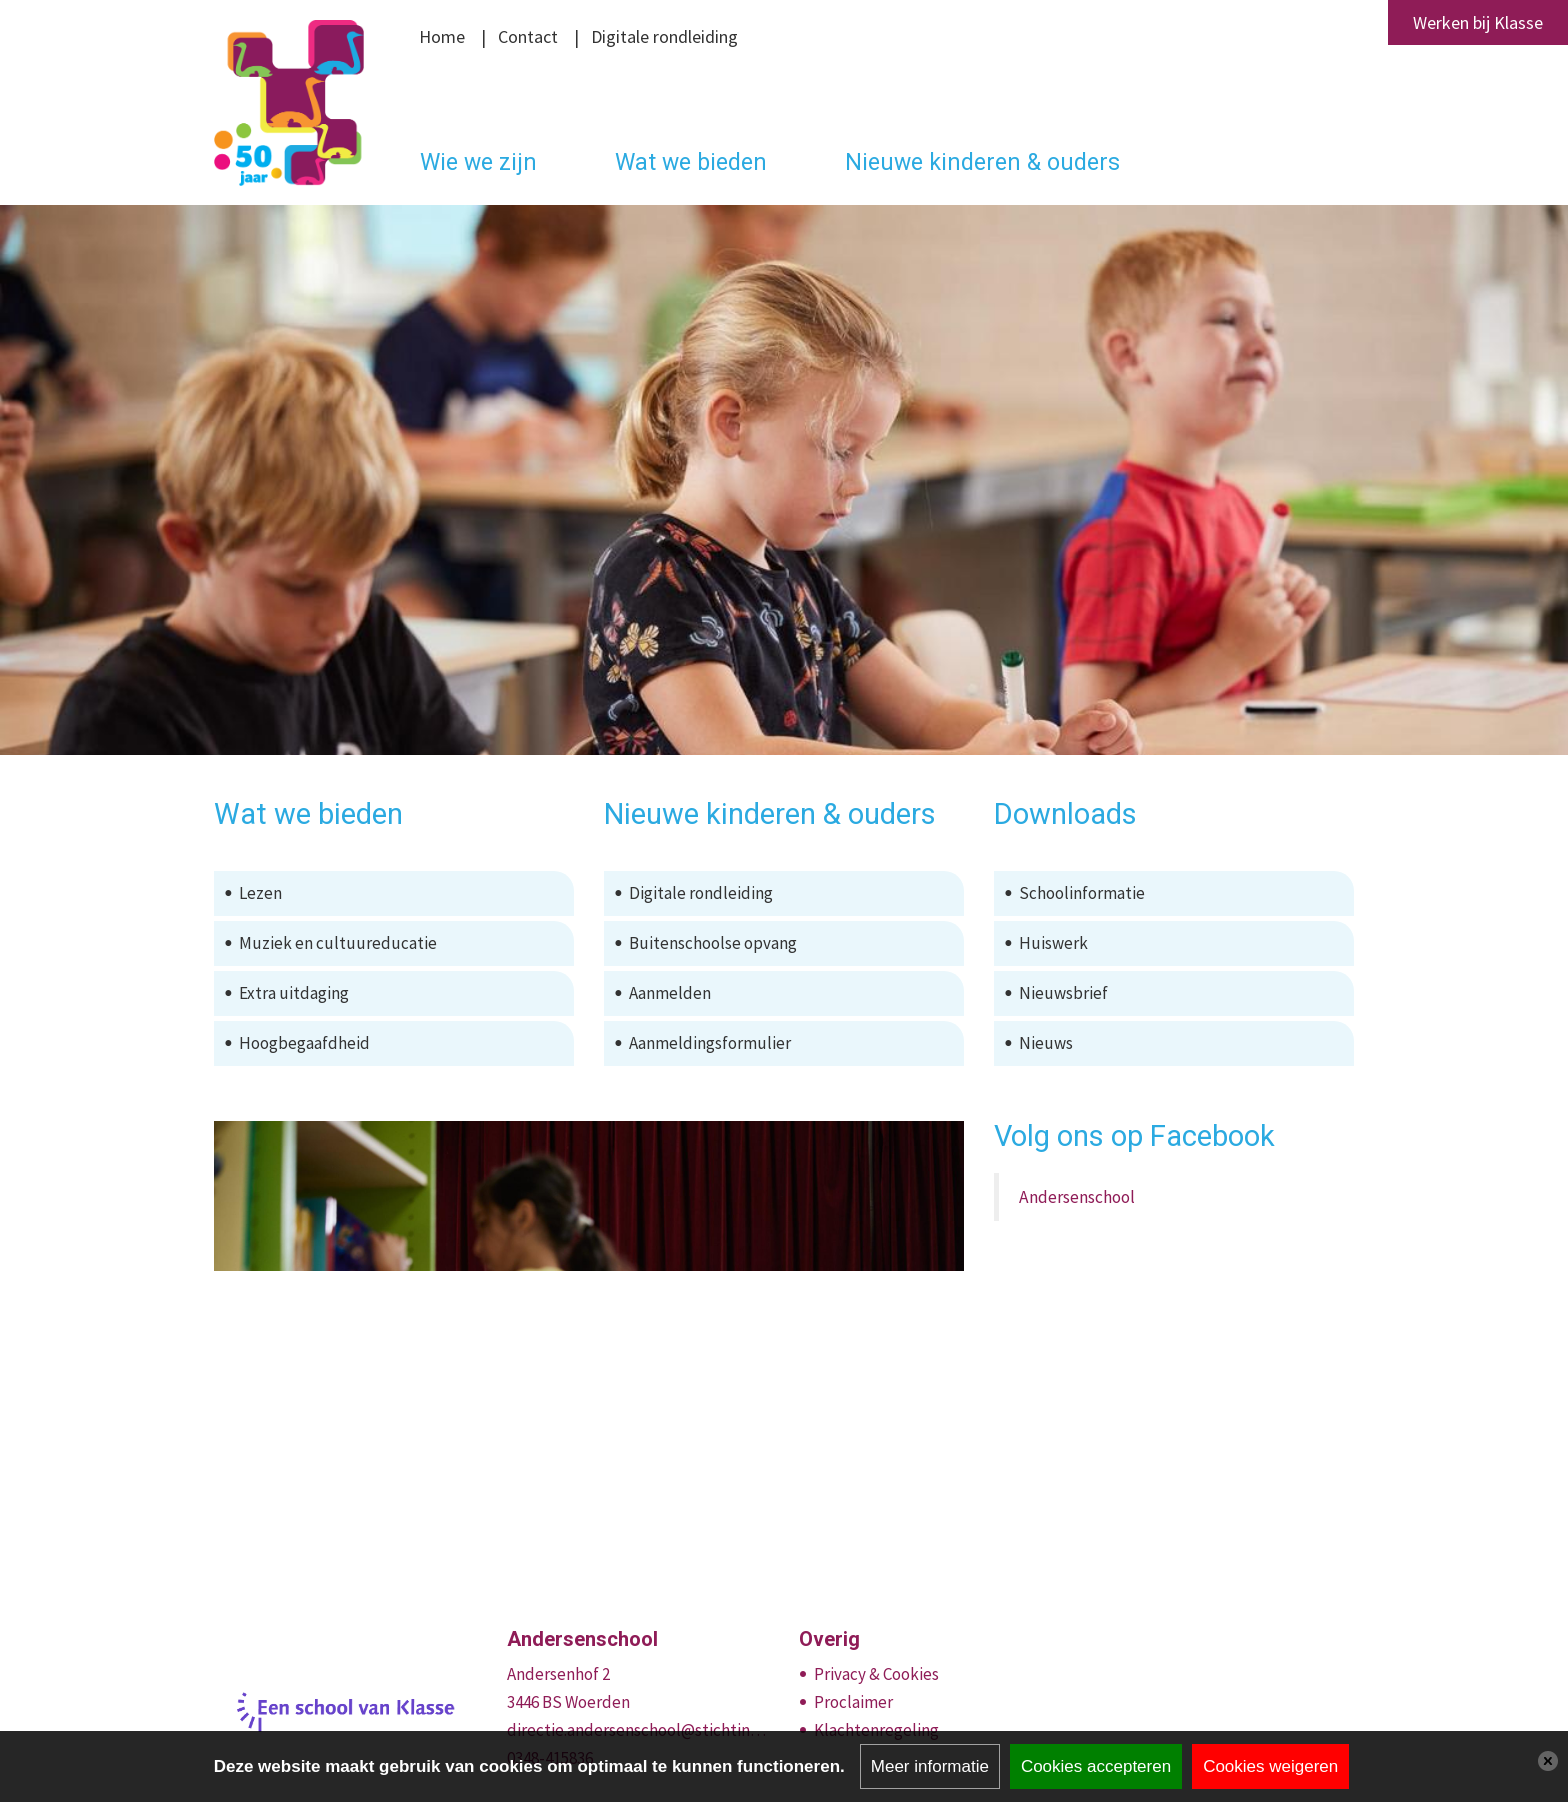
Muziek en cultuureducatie (338, 943)
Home (442, 36)
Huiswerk (1053, 943)
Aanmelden (670, 993)
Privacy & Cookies (876, 1674)
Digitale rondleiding (664, 36)
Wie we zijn (478, 162)
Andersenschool (1077, 1197)
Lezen (260, 893)
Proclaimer (853, 1702)
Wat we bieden (691, 162)
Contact (528, 36)
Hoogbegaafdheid (304, 1043)
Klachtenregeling (876, 1730)
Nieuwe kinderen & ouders (982, 162)
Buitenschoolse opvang (713, 943)
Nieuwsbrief (1063, 993)
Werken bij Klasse (1478, 22)
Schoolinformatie (1082, 893)
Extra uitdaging (294, 993)
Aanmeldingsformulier (710, 1043)
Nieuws (1046, 1043)
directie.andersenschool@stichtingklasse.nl (638, 1730)
